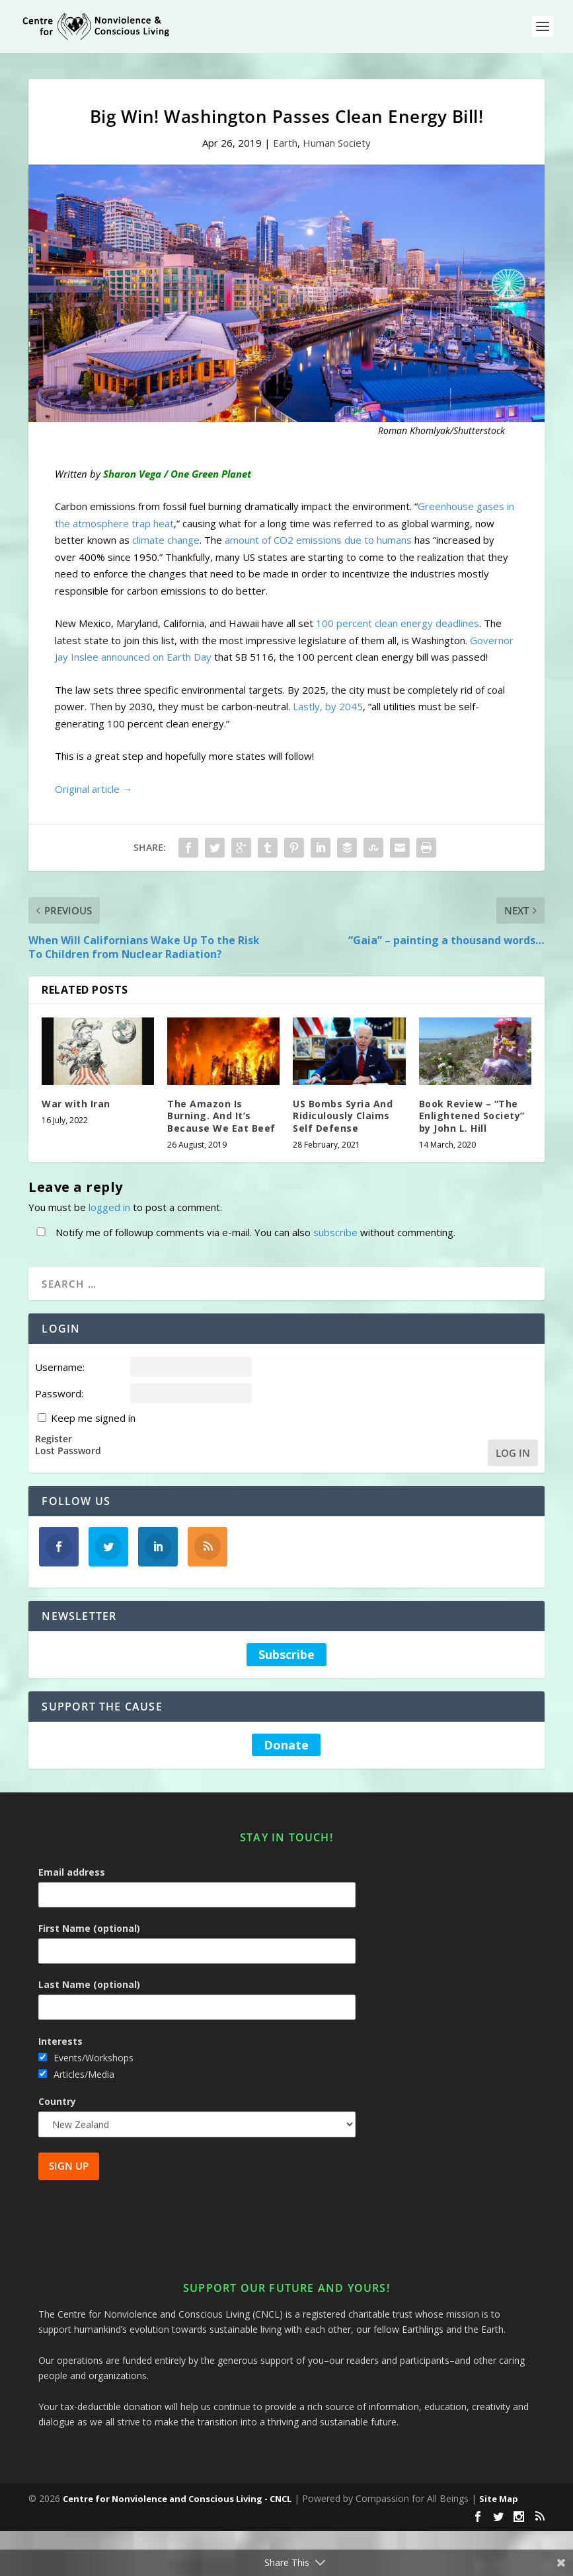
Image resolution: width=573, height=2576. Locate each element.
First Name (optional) (89, 1928)
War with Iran (76, 1103)
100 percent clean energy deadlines (397, 623)
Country (57, 2101)
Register (53, 1439)
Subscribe (286, 1654)
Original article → (93, 788)
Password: (59, 1393)
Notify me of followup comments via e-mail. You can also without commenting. (243, 1232)
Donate (286, 1745)
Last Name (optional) (89, 1984)
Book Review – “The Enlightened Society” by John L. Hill (472, 1115)
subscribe (335, 1232)
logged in (109, 1207)
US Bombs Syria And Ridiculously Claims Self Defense (343, 1115)
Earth (285, 142)
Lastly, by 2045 (328, 706)
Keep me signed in (93, 1417)
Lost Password (68, 1451)
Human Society (337, 142)
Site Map (498, 2499)
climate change (166, 539)
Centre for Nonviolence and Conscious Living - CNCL (177, 2499)
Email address (71, 1872)
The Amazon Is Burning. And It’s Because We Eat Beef (221, 1115)
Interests (60, 2041)
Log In (513, 1452)
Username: (60, 1367)
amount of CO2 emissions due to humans (318, 539)
